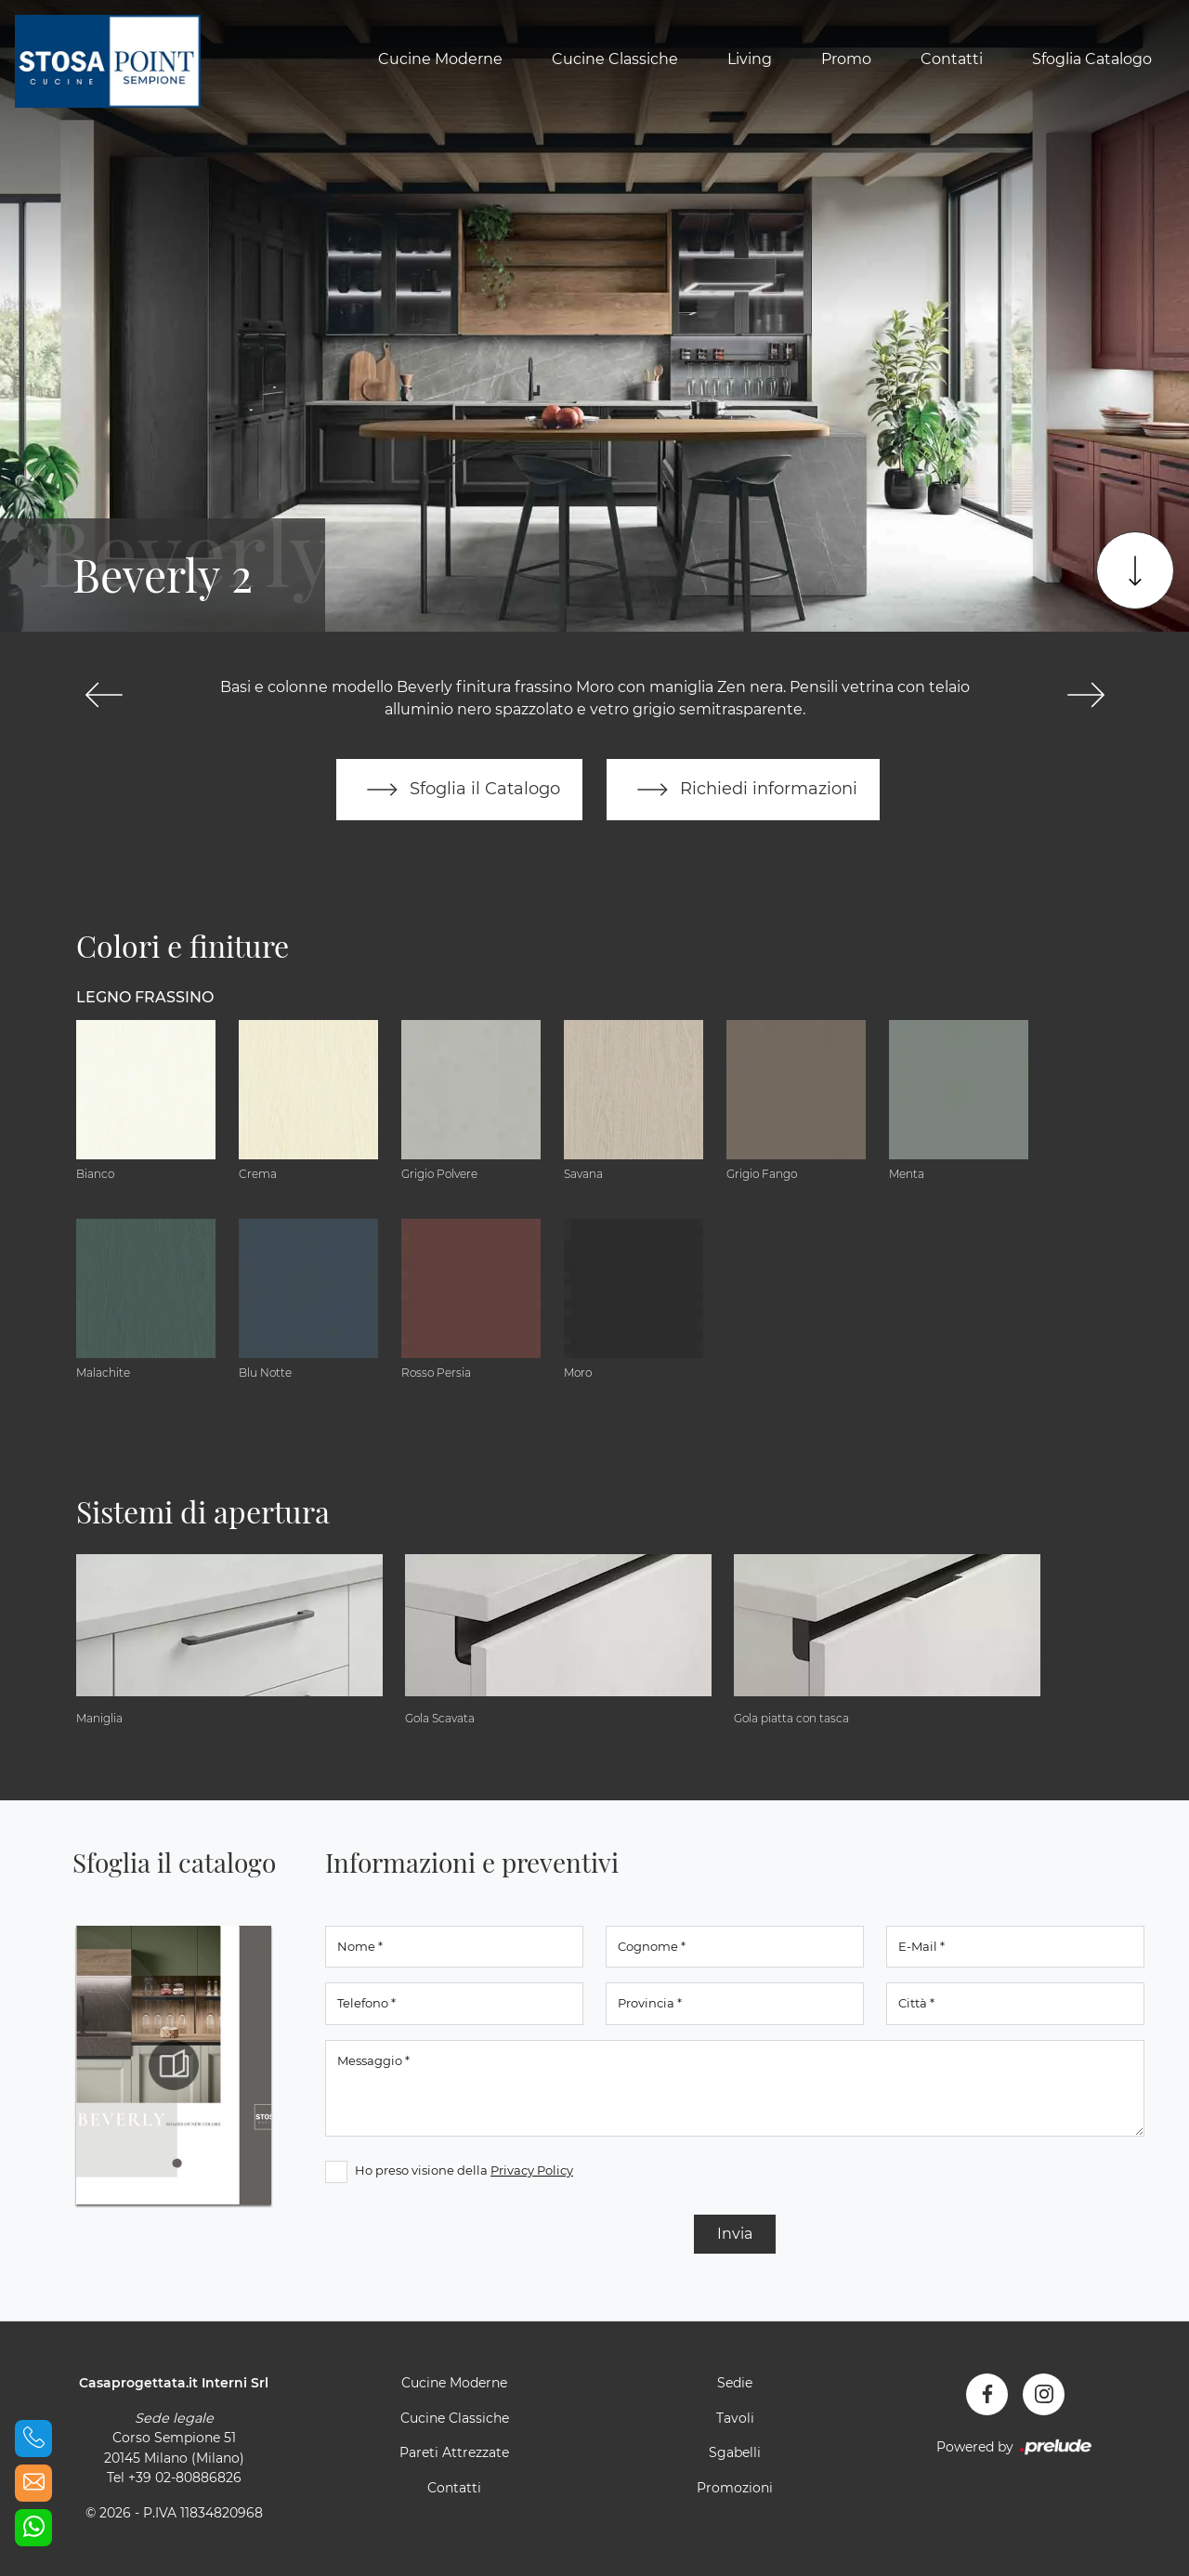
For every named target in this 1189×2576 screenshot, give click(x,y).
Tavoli (735, 2418)
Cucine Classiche (615, 59)
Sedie (734, 2382)
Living (749, 59)
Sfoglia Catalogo (1092, 59)
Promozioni (735, 2487)
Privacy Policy (531, 2170)
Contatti (952, 59)
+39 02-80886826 (185, 2477)
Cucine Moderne (440, 59)
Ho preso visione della (464, 2170)
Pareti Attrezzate (454, 2452)
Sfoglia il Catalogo (459, 789)
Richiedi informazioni (743, 789)
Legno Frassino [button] (145, 997)
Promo (846, 59)
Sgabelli (735, 2452)
